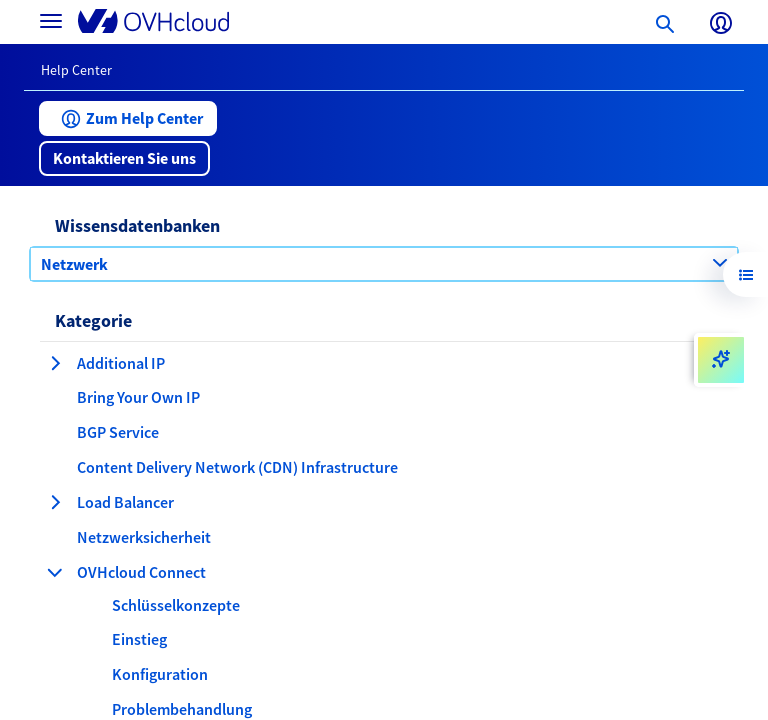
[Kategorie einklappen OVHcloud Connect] (55, 572)
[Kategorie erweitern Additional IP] (55, 363)
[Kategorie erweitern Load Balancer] (55, 502)
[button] (128, 118)
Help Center (76, 70)
